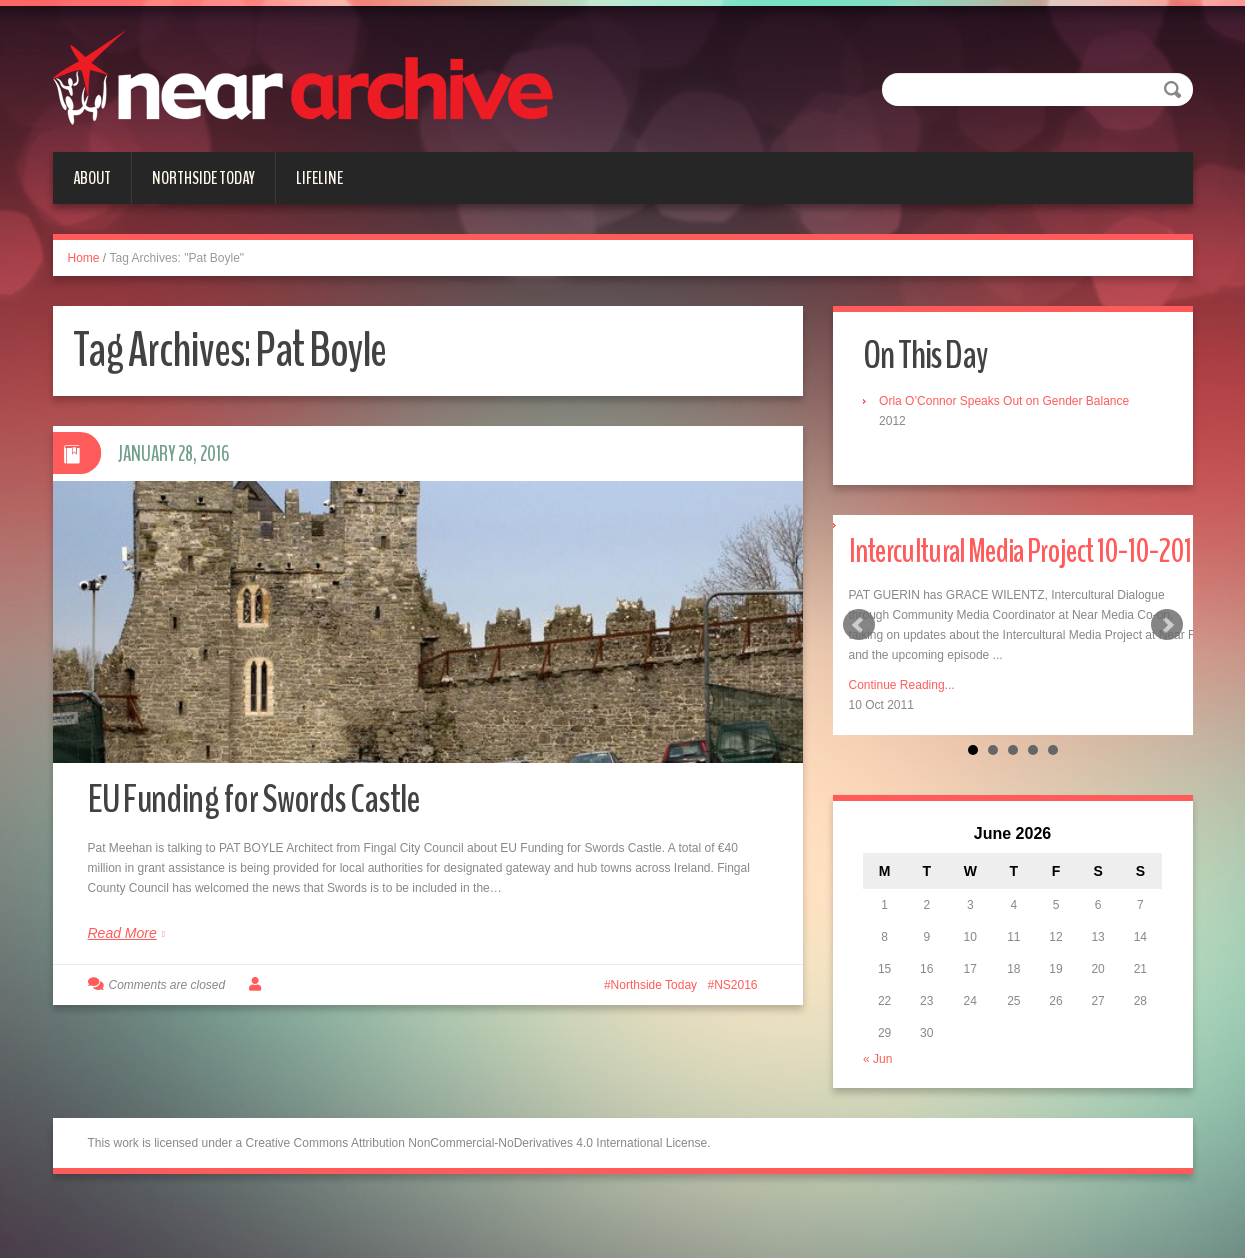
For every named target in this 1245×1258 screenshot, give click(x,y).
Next (1167, 652)
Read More (122, 946)
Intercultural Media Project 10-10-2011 (1014, 576)
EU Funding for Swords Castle (272, 810)
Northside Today (203, 178)
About (92, 178)
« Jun (882, 1112)
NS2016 (735, 998)
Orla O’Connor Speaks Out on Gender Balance (1009, 402)
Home (84, 258)
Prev (859, 652)
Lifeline (319, 178)
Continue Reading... (902, 737)
